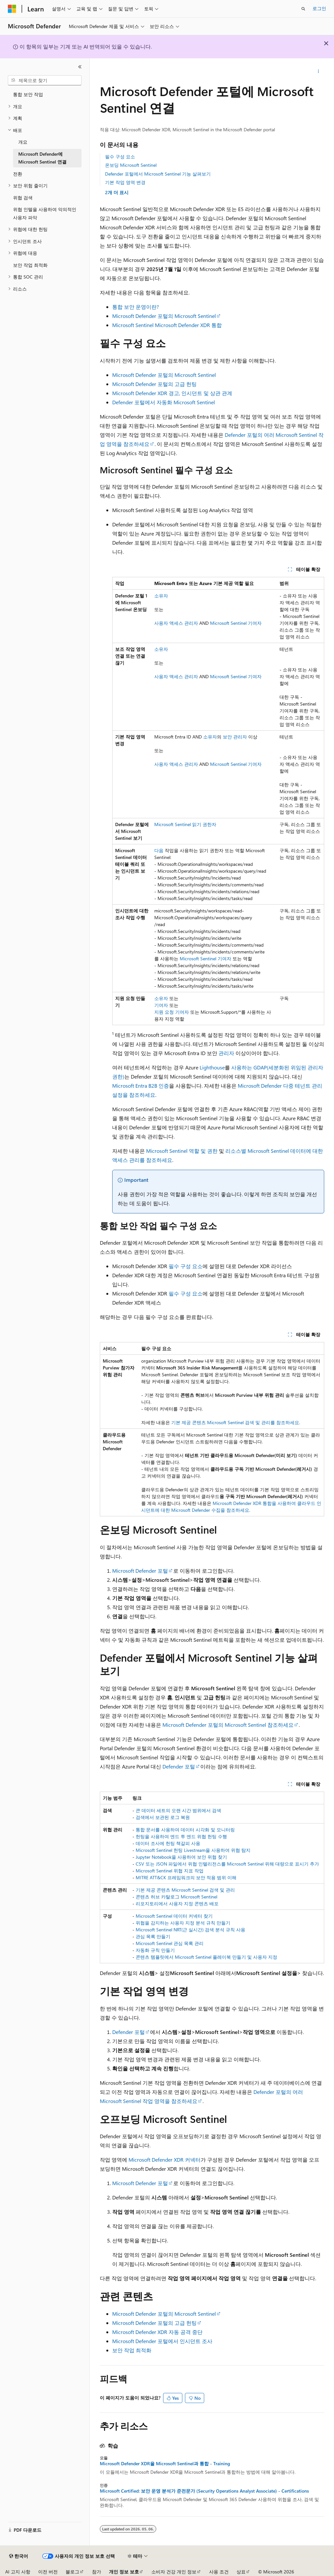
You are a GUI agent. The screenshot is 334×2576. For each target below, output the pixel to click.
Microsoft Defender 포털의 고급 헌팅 (154, 383)
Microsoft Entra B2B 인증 (140, 1085)
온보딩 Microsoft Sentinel (131, 165)
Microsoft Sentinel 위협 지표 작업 (170, 1871)
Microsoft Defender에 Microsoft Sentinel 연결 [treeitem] (42, 158)
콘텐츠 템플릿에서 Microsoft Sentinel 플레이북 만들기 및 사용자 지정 (206, 1957)
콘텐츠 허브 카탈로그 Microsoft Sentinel (176, 1897)
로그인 (319, 8)
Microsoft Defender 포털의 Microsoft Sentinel (164, 315)
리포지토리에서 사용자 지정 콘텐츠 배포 (177, 1903)
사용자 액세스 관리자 (176, 623)
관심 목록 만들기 (153, 1936)
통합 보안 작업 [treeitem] (28, 94)
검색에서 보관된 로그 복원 (163, 1817)
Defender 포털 (178, 1766)
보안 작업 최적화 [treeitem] (30, 265)
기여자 (161, 1005)
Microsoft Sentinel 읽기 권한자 (185, 824)
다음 (158, 850)
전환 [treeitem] (17, 174)
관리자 (226, 1053)
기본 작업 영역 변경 (125, 182)
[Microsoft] (12, 9)
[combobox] (45, 80)
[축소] (80, 67)
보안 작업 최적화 (131, 2350)
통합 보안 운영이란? (135, 306)
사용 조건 (219, 2572)
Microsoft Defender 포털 (140, 1570)
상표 (241, 2572)
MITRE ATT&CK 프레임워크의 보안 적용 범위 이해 (186, 1877)
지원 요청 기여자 (171, 1012)
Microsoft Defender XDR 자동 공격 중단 (157, 2331)
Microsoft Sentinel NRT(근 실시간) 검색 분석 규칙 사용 (190, 1929)
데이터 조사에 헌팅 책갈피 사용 (168, 1843)
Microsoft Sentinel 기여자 (236, 623)
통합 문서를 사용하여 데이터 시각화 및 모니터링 (185, 1829)
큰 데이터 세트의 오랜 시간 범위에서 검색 (178, 1810)
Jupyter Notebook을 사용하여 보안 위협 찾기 (181, 1857)
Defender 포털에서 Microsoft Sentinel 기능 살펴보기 (158, 174)
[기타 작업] (318, 71)
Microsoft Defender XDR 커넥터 (165, 2159)
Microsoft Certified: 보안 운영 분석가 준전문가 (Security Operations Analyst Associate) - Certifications (204, 2491)
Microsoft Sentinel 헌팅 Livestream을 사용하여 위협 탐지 (193, 1850)
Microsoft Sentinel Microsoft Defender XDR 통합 (167, 325)
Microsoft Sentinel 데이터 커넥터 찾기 (174, 1916)
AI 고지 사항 (17, 2572)
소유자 (161, 596)
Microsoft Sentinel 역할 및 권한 (182, 1150)
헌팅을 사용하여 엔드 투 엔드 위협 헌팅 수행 (181, 1836)
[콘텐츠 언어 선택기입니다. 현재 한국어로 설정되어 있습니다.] (18, 2556)
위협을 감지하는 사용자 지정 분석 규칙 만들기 (183, 1923)
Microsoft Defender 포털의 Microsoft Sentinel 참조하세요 (228, 1724)
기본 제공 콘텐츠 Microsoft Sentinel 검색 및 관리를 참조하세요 (235, 1422)
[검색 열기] (303, 9)
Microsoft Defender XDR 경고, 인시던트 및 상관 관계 (172, 393)
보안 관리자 (235, 737)
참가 (96, 2572)
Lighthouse (212, 1067)
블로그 (72, 2572)
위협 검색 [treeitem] (23, 197)
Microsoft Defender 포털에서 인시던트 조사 (162, 2341)
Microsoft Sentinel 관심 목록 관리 (170, 1943)
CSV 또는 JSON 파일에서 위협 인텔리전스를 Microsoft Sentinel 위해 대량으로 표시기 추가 (227, 1864)
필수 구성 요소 (120, 156)
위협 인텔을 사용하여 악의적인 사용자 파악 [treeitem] (44, 213)
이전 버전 (48, 2572)
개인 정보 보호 (124, 2572)
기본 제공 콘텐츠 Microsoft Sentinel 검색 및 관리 (185, 1890)
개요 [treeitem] (22, 142)
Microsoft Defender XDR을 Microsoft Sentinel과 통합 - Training (165, 2464)
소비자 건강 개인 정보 (173, 2572)
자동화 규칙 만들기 (155, 1950)
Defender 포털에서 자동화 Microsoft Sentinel (163, 402)
